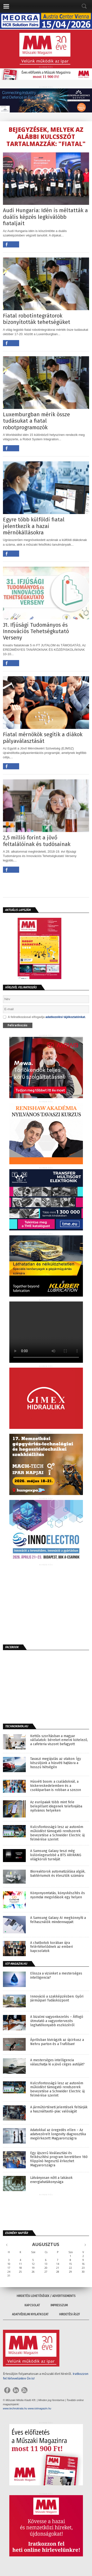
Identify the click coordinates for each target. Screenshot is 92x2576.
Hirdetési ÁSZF (69, 2314)
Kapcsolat (32, 2305)
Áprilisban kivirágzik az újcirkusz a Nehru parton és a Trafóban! (57, 2042)
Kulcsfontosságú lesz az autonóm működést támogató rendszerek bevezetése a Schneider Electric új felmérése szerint (57, 1833)
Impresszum (59, 2305)
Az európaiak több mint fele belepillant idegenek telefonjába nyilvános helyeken (56, 1806)
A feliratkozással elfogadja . (44, 1017)
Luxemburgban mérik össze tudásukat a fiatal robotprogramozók (36, 421)
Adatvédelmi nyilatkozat (30, 2314)
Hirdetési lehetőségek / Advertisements (46, 2295)
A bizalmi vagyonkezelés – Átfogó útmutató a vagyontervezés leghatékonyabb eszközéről (56, 2021)
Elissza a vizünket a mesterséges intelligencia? (56, 1976)
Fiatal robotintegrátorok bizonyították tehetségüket (36, 319)
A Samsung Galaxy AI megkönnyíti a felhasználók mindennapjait (58, 1920)
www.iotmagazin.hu (39, 2408)
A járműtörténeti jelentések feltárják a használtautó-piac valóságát (59, 2109)
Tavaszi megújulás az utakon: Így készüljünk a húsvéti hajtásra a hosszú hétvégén (55, 1763)
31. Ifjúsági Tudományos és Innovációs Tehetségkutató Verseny (36, 631)
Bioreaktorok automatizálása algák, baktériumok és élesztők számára (57, 1874)
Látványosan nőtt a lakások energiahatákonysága (51, 2180)
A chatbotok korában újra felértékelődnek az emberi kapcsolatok (51, 1947)
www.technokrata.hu (15, 2408)
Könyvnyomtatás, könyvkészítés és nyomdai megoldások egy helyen (57, 1895)
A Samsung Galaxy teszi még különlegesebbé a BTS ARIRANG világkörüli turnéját (55, 1855)
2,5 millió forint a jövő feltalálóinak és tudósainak (36, 840)
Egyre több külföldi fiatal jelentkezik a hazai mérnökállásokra (34, 526)
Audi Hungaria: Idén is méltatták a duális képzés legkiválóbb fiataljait (45, 217)
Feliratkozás (17, 1025)
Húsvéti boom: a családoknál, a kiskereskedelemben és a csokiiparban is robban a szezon (55, 1786)
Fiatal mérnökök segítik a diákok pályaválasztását (42, 737)
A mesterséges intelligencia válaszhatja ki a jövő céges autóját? (57, 2062)
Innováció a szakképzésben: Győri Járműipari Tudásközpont (56, 1999)
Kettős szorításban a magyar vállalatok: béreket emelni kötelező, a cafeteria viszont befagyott (59, 1740)
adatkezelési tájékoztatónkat (65, 1017)
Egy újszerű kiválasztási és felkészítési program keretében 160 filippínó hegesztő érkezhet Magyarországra (59, 2159)
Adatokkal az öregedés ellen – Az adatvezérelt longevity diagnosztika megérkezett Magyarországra (58, 2134)
